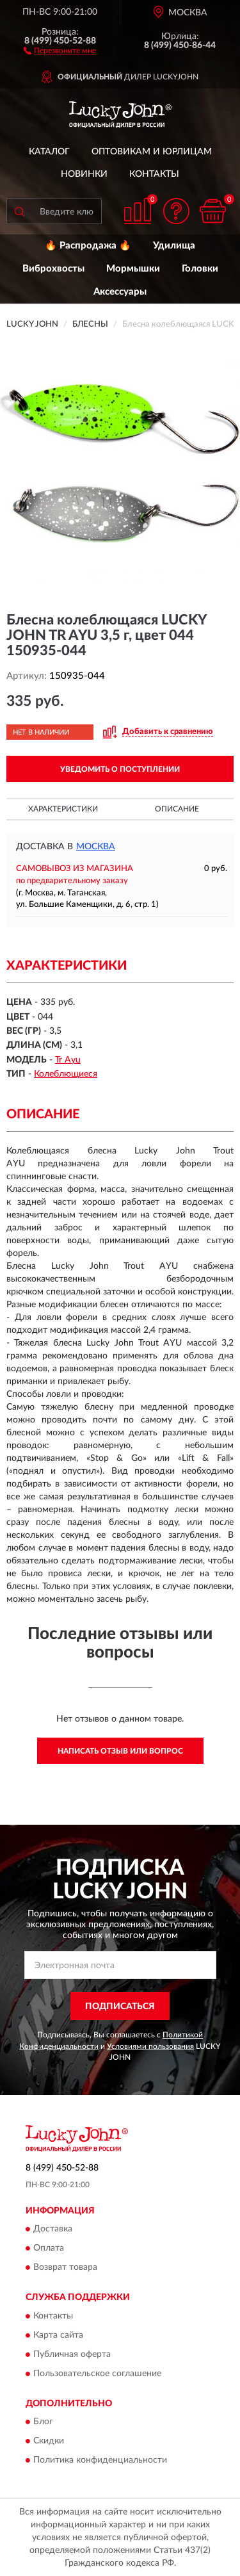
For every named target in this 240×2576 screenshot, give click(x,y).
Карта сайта (58, 2335)
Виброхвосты (53, 268)
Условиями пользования (150, 2046)
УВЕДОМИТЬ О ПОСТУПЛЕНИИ (120, 769)
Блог (43, 2422)
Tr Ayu (68, 1060)
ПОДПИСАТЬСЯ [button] (120, 2006)
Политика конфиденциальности (100, 2460)
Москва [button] (95, 846)
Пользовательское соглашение (97, 2373)
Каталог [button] (49, 151)
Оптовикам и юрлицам (152, 151)
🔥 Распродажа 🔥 (88, 245)
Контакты (154, 174)
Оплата (48, 2248)
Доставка (52, 2229)
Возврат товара (65, 2267)
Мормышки (133, 268)
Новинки (84, 174)
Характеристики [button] (63, 809)
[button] (60, 50)
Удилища (174, 245)
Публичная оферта (72, 2354)
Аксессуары (120, 292)
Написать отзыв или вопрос (120, 1751)
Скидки (48, 2441)
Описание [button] (177, 809)
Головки (200, 268)
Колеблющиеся (65, 1074)
